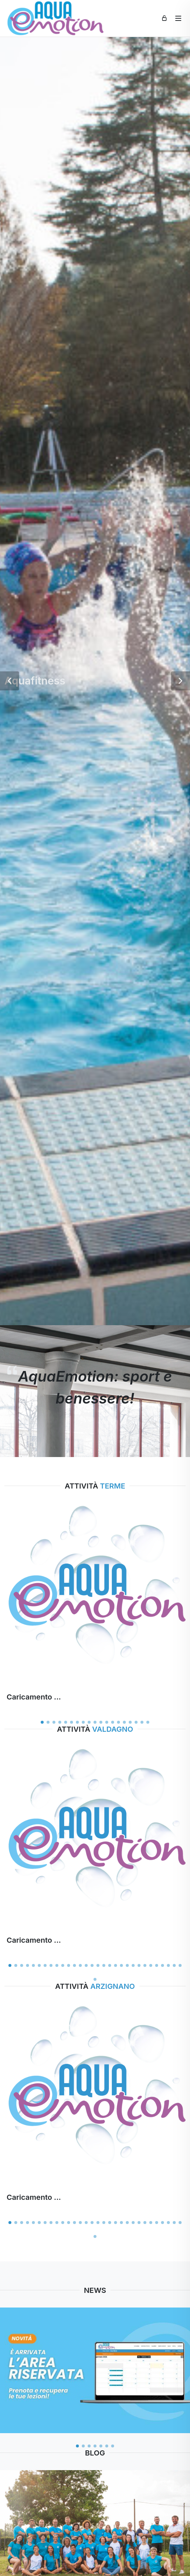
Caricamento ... (34, 1697)
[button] (9, 680)
